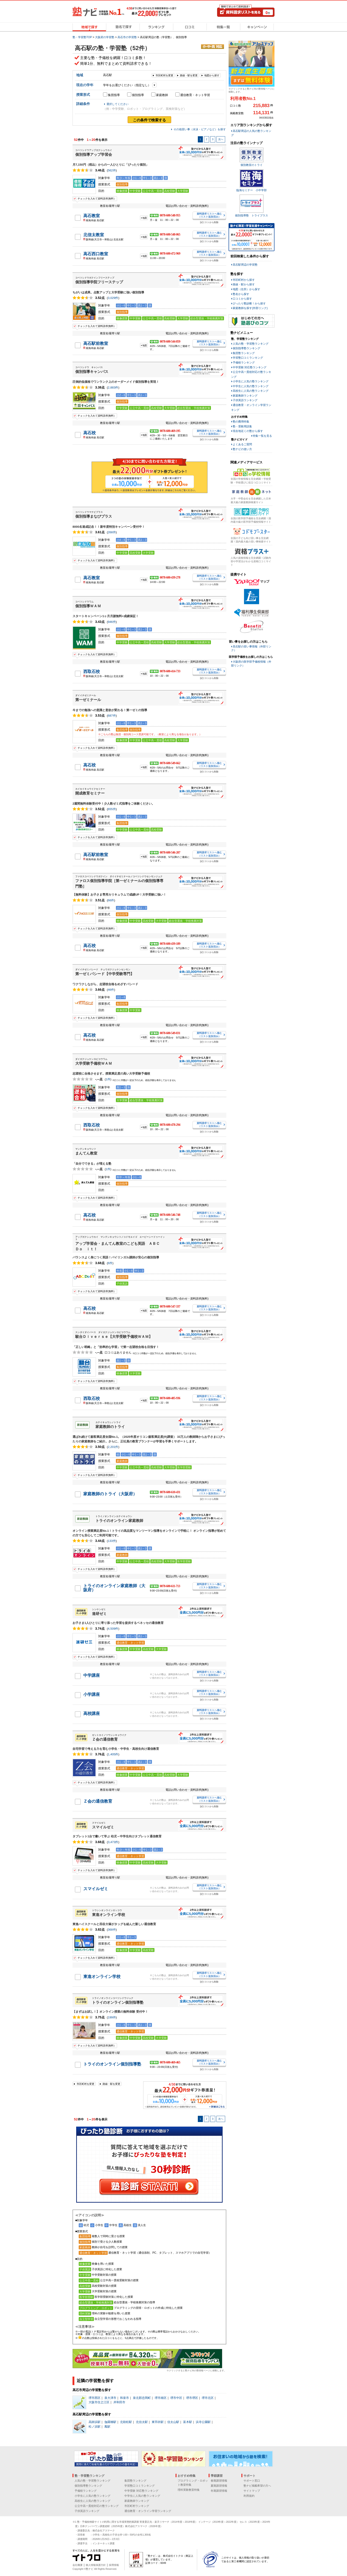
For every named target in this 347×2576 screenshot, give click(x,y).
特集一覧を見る (262, 435)
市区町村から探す (244, 279)
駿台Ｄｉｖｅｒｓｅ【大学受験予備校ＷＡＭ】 (113, 1337)
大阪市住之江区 (99, 2402)
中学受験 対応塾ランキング (249, 367)
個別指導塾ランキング (246, 348)
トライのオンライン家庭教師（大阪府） (114, 1587)
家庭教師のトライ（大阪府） (110, 1494)
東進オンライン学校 (108, 1915)
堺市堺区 (192, 2398)
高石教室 (91, 215)
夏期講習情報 (219, 2485)
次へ (220, 139)
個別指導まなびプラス (93, 516)
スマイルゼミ (103, 1827)
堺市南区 (161, 2398)
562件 (112, 170)
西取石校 (91, 671)
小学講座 (91, 1694)
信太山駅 (173, 2422)
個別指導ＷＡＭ (88, 606)
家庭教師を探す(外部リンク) (250, 308)
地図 (144, 218)
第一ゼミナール (88, 700)
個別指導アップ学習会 (93, 154)
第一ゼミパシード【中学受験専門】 (104, 974)
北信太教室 (93, 235)
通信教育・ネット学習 (195, 95)
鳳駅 (107, 2426)
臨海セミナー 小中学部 (251, 190)
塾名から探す (241, 294)
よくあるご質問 (242, 444)
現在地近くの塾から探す (248, 431)
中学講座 (91, 1675)
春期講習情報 (219, 2480)
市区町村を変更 (164, 75)
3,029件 (113, 298)
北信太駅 (142, 2422)
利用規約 (249, 2495)
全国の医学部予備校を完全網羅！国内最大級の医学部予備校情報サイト (251, 520)
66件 (111, 900)
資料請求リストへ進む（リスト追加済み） (209, 215)
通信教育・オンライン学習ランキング (147, 2511)
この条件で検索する (149, 120)
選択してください (117, 104)
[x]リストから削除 (209, 222)
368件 (112, 1929)
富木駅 (187, 2422)
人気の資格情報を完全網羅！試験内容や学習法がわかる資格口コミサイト (251, 561)
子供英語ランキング (245, 400)
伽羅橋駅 (110, 2422)
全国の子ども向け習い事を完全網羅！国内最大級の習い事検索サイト (251, 540)
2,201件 (113, 1447)
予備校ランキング (244, 362)
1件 (108, 1079)
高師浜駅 (95, 2422)
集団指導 (114, 95)
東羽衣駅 (158, 2422)
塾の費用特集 (241, 421)
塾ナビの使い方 (242, 449)
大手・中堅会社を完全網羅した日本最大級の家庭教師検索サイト (251, 500)
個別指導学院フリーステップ (99, 282)
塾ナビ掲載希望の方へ (257, 2485)
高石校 (89, 433)
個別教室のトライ (252, 165)
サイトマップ (251, 2490)
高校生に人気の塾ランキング (251, 390)
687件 (112, 715)
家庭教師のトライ (110, 1427)
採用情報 (114, 2565)
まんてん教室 (86, 1153)
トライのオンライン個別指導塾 (117, 2002)
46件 (111, 989)
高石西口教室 (95, 254)
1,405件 (113, 1754)
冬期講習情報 (219, 2490)
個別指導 (138, 95)
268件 (112, 532)
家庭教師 (162, 95)
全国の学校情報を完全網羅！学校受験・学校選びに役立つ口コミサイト (251, 480)
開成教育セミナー (90, 793)
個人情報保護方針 (96, 2565)
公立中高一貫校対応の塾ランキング (97, 2506)
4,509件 (113, 1628)
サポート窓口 (251, 2480)
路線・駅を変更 (189, 75)
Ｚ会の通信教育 (105, 1739)
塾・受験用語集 (242, 426)
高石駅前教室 (95, 343)
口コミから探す (242, 298)
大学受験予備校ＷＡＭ (93, 1063)
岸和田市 (119, 2402)
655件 (112, 809)
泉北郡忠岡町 (142, 2398)
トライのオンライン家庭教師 (119, 1521)
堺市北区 (208, 2398)
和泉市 (124, 2398)
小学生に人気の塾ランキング (251, 381)
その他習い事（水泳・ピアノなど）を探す (200, 129)
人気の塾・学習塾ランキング (251, 343)
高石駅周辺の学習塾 (245, 264)
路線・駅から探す (244, 284)
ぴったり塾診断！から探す (249, 303)
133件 (112, 1541)
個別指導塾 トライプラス (251, 215)
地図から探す (211, 75)
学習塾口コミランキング (248, 357)
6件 (110, 1263)
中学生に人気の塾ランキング (251, 386)
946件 (112, 622)
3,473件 (113, 1842)
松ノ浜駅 (95, 2426)
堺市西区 (95, 2398)
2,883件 (113, 387)
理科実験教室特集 (189, 2489)
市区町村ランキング (136, 2506)
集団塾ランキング (244, 353)
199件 (112, 2017)
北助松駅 (126, 2422)
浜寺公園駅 (203, 2422)
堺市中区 (176, 2398)
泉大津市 (110, 2398)
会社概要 (78, 2565)
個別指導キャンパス (91, 372)
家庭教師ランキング (245, 395)
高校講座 (91, 1713)
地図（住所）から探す (246, 289)
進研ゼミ (99, 1614)
